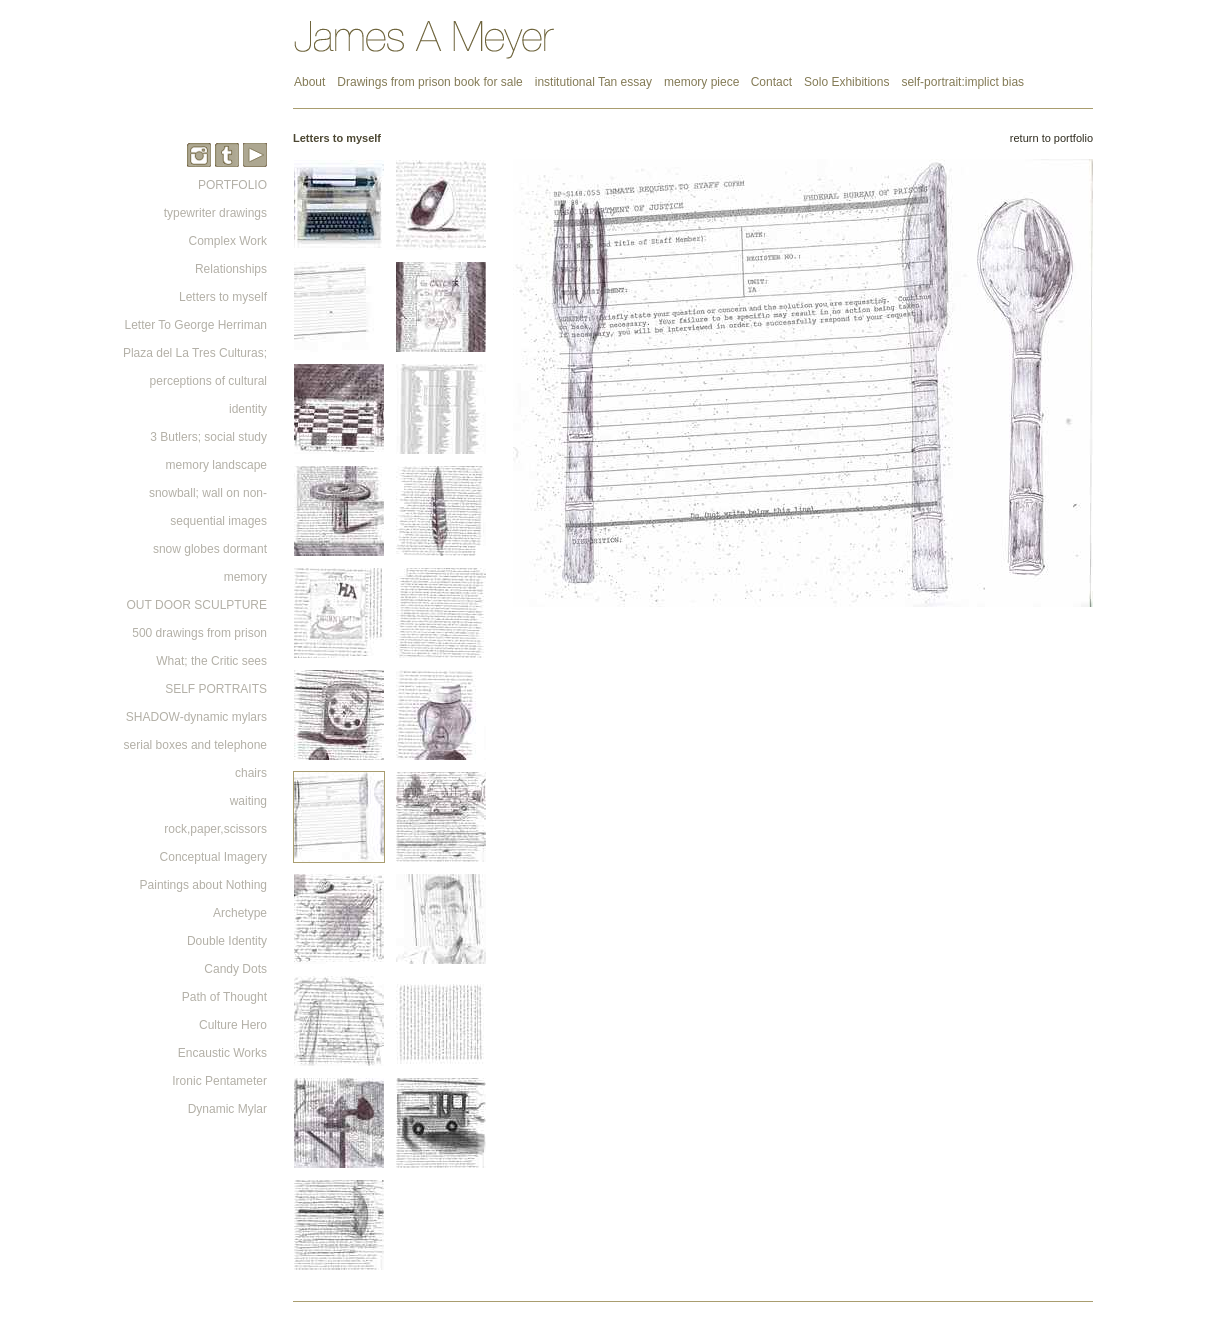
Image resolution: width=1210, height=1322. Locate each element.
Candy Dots (235, 969)
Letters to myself (223, 297)
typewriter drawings (215, 213)
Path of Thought (224, 997)
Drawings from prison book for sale (429, 82)
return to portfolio (1051, 138)
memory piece (703, 82)
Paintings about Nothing (203, 885)
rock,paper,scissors (215, 829)
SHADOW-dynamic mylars (196, 717)
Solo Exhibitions (846, 82)
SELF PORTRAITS (216, 689)
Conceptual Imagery (213, 857)
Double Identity (227, 941)
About (309, 82)
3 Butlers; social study (208, 437)
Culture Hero (233, 1025)
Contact (771, 82)
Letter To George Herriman (195, 325)
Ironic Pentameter (219, 1081)
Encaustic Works (222, 1053)
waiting (248, 801)
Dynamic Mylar (227, 1109)
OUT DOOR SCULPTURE (197, 605)
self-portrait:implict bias (962, 82)
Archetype (240, 913)
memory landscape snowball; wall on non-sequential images (208, 493)
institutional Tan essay (593, 82)
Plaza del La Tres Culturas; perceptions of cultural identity (195, 381)
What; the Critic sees (211, 661)
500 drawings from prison (199, 633)
